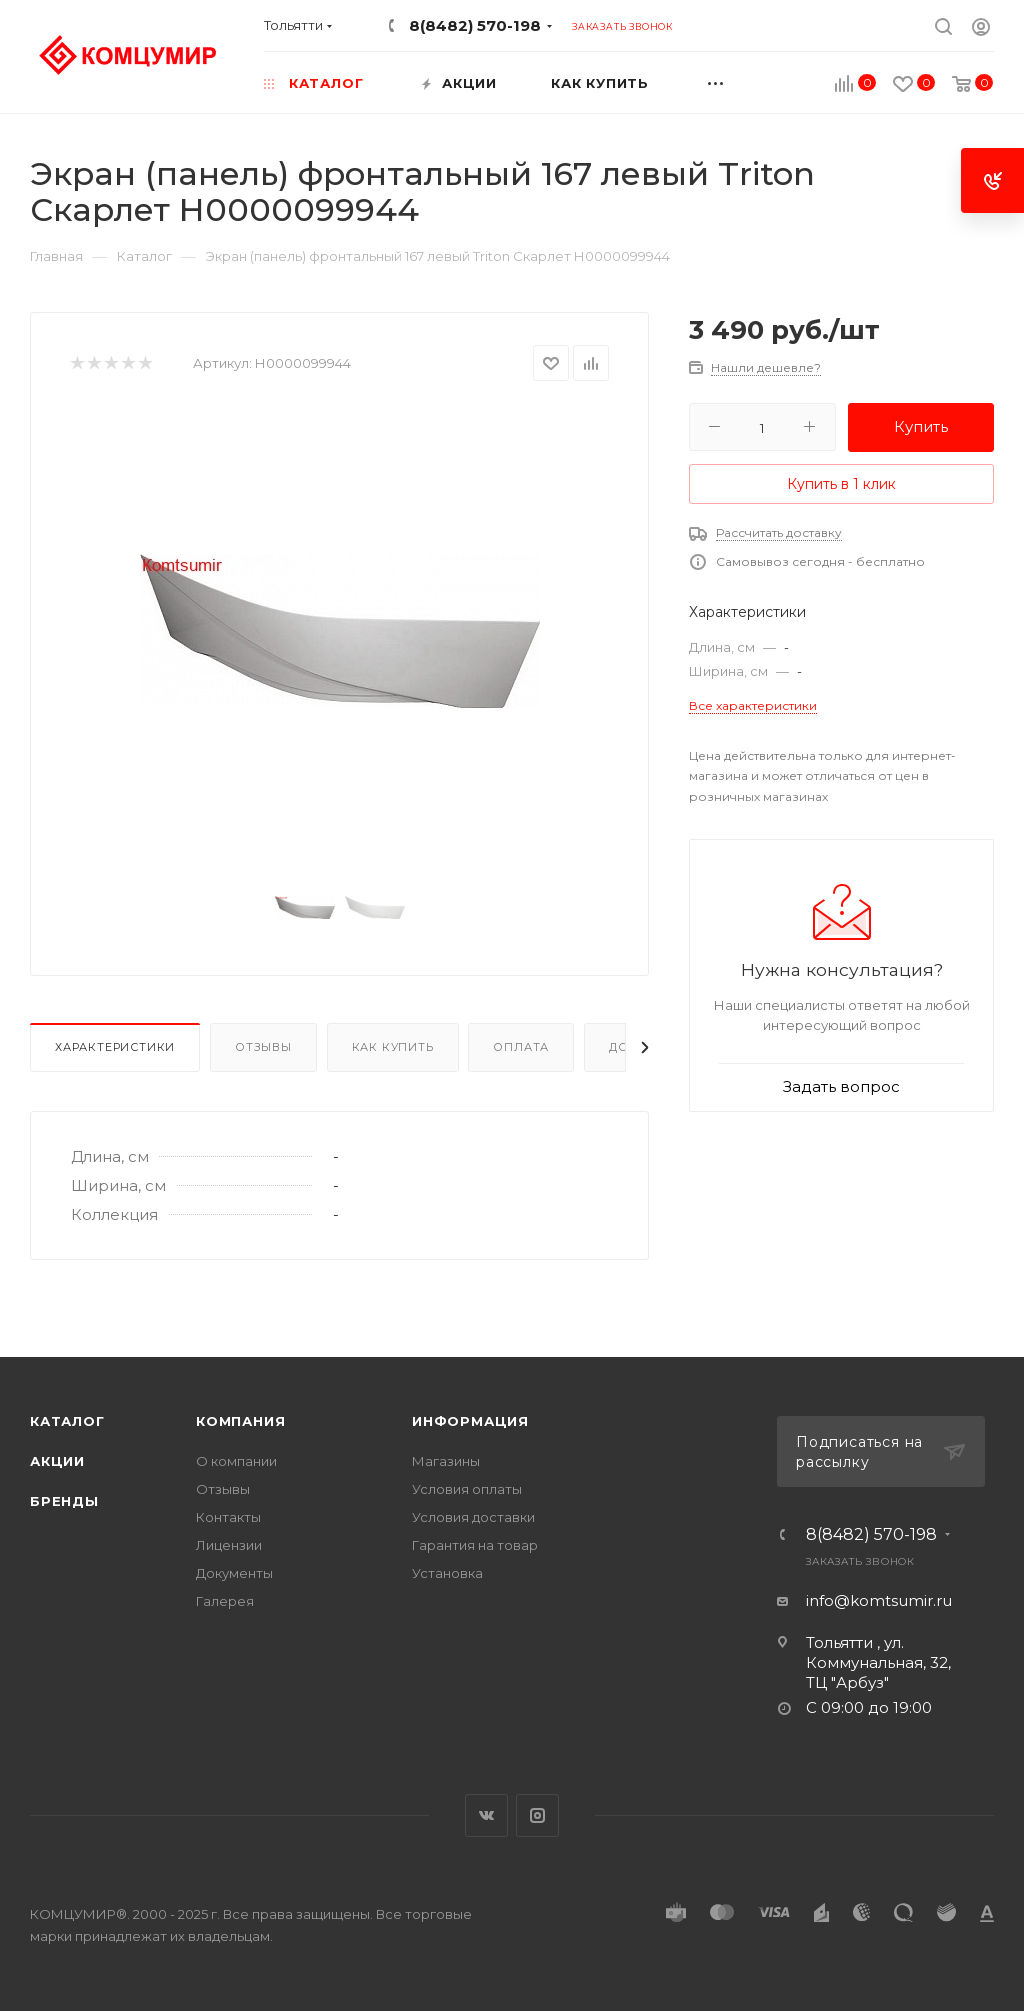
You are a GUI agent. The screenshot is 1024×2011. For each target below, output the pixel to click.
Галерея (225, 1601)
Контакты (228, 1517)
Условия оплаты (467, 1489)
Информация (470, 1421)
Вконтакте (486, 1815)
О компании (236, 1461)
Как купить (393, 1047)
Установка (447, 1573)
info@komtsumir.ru (879, 1600)
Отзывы (263, 1047)
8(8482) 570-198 (475, 25)
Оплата (521, 1047)
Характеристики (115, 1047)
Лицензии (229, 1545)
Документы (234, 1573)
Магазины (446, 1461)
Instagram (537, 1815)
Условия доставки (473, 1517)
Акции (57, 1461)
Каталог (67, 1421)
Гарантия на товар (475, 1545)
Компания (240, 1421)
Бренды (64, 1501)
